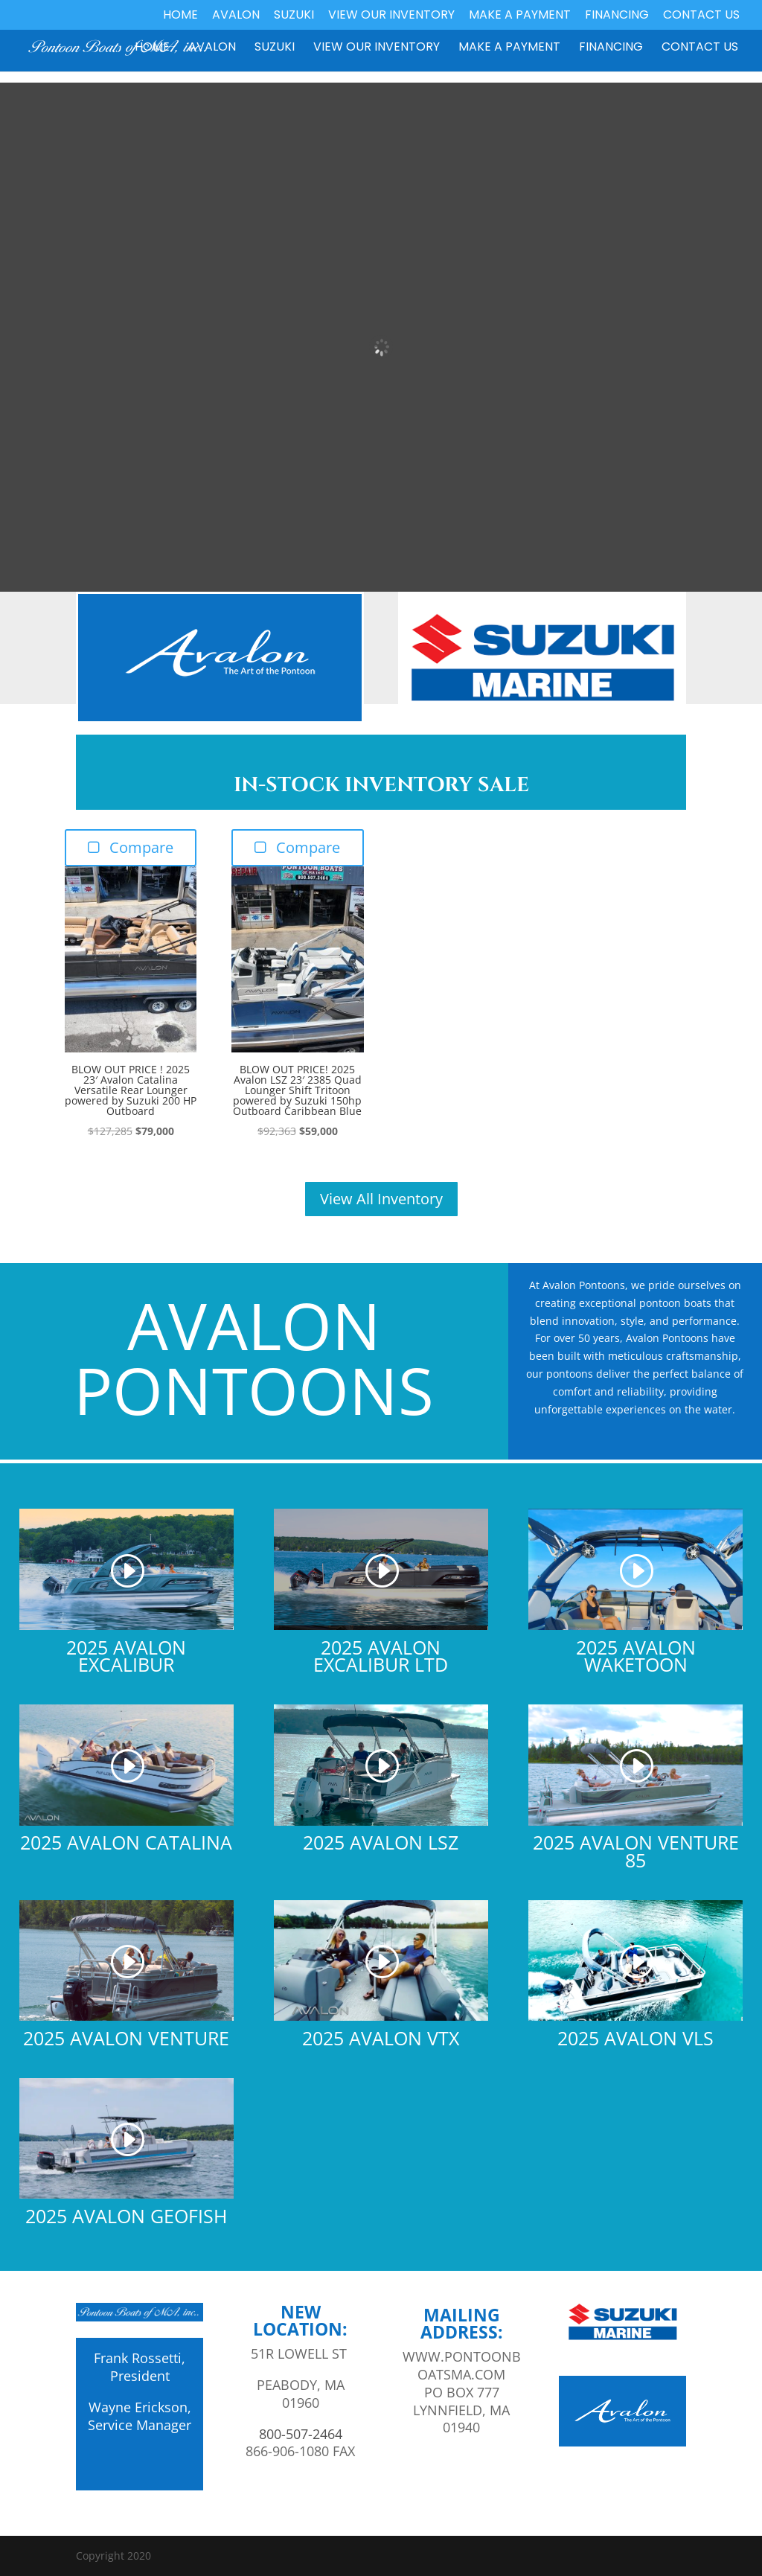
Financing (617, 16)
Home (180, 16)
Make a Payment (520, 16)
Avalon (236, 16)
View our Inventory (391, 16)
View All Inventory (381, 1199)
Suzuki (294, 16)
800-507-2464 (300, 2434)
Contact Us (701, 16)
